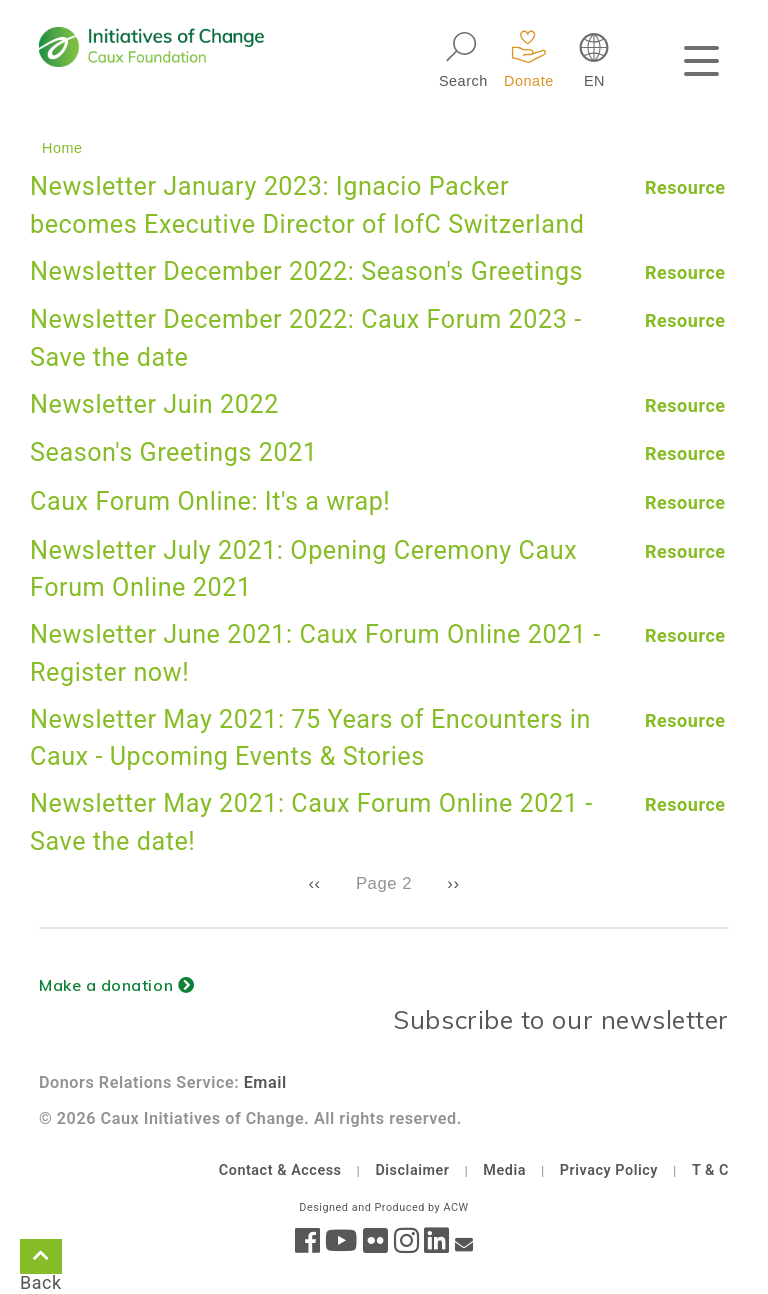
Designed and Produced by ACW (383, 1207)
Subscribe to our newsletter (561, 1019)
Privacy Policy (609, 1170)
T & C (710, 1170)
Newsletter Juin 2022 (154, 404)
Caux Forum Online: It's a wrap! (210, 501)
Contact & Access (280, 1170)
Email (265, 1082)
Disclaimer (412, 1170)
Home (62, 148)
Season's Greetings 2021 (174, 452)
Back (41, 1260)
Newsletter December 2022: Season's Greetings (306, 271)
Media (504, 1170)
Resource (685, 187)
